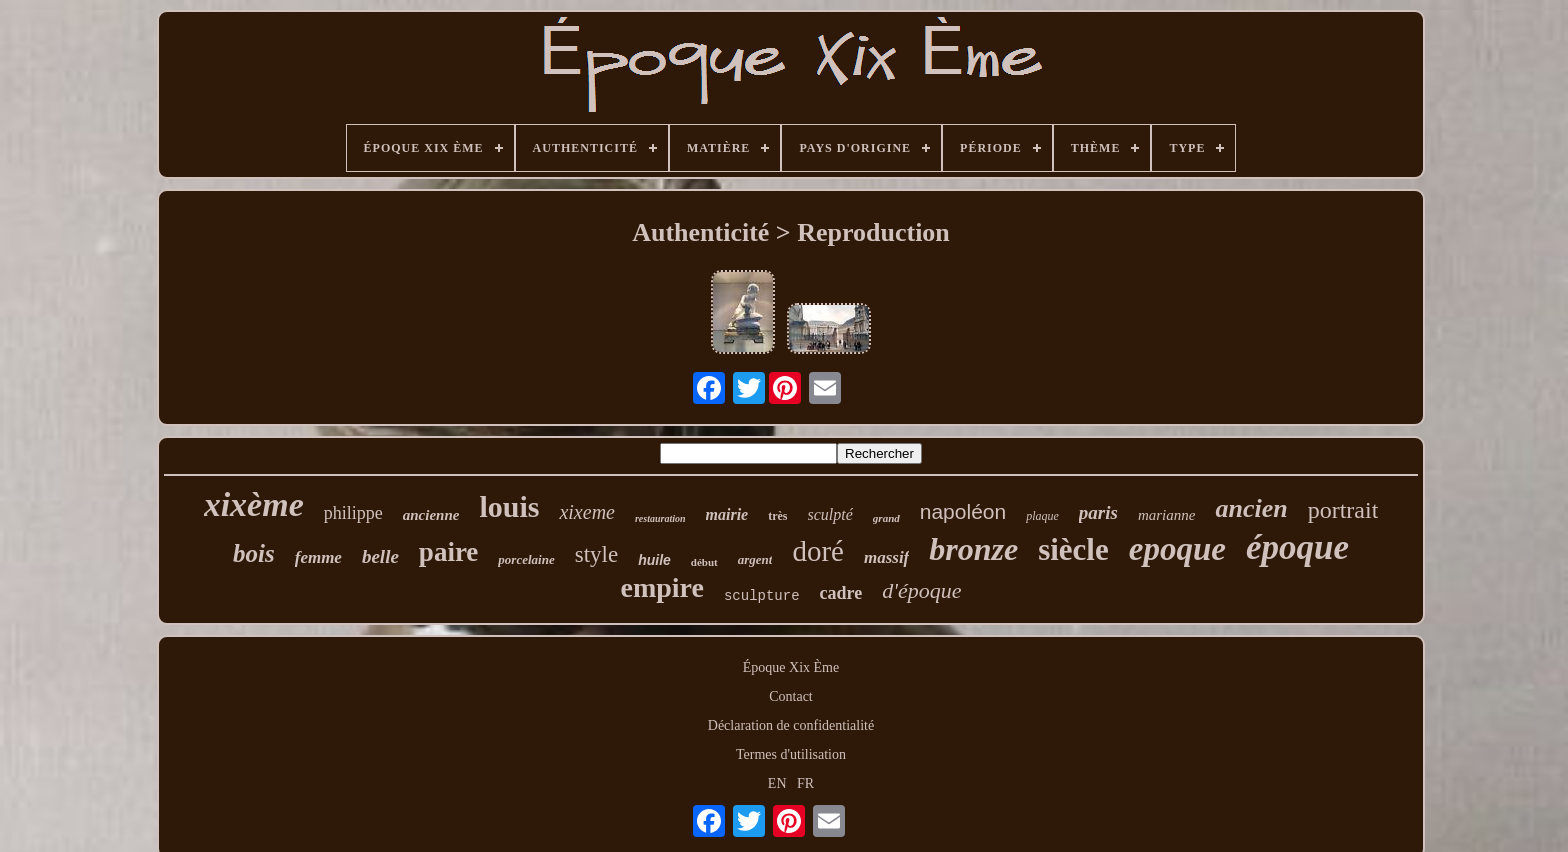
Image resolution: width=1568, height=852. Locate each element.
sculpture (762, 596)
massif (886, 557)
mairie (727, 514)
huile (654, 560)
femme (318, 557)
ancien (1251, 508)
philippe (353, 513)
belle (380, 556)
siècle (1073, 549)
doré (818, 551)
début (704, 562)
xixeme (587, 512)
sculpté (830, 514)
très (777, 516)
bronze (973, 549)
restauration (660, 518)
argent (755, 559)
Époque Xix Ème (791, 667)
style (596, 554)
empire (662, 587)
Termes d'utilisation (791, 754)
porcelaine (526, 559)
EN (777, 783)
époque (1297, 547)
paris (1098, 512)
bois (254, 553)
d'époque (921, 590)
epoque (1177, 549)
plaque (1042, 516)
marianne (1167, 515)
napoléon (963, 511)
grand (886, 518)
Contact (791, 696)
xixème (254, 504)
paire (449, 552)
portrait (1343, 510)
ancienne (431, 515)
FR (805, 783)
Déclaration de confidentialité (791, 725)
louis (509, 506)
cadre (841, 593)
